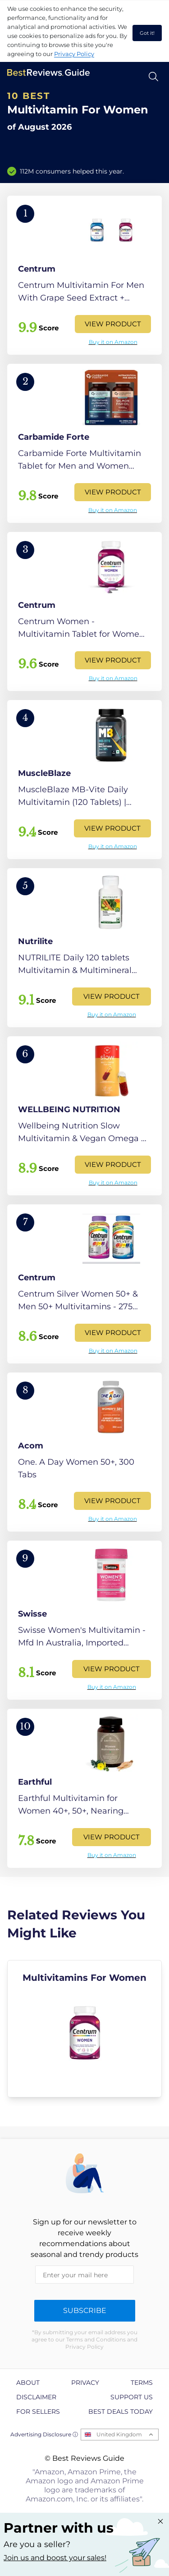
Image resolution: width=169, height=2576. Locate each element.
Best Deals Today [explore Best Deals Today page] (120, 2411)
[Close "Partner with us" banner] (160, 2521)
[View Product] (84, 275)
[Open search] (153, 76)
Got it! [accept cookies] (147, 33)
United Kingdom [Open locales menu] (119, 2434)
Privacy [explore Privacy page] (85, 2383)
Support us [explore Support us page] (131, 2397)
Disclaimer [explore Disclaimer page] (36, 2397)
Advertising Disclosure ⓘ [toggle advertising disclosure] (44, 2434)
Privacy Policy (74, 53)
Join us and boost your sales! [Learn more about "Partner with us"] (55, 2557)
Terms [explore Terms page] (142, 2383)
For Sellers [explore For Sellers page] (38, 2411)
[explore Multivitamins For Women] (84, 2028)
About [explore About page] (28, 2383)
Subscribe (84, 2310)
